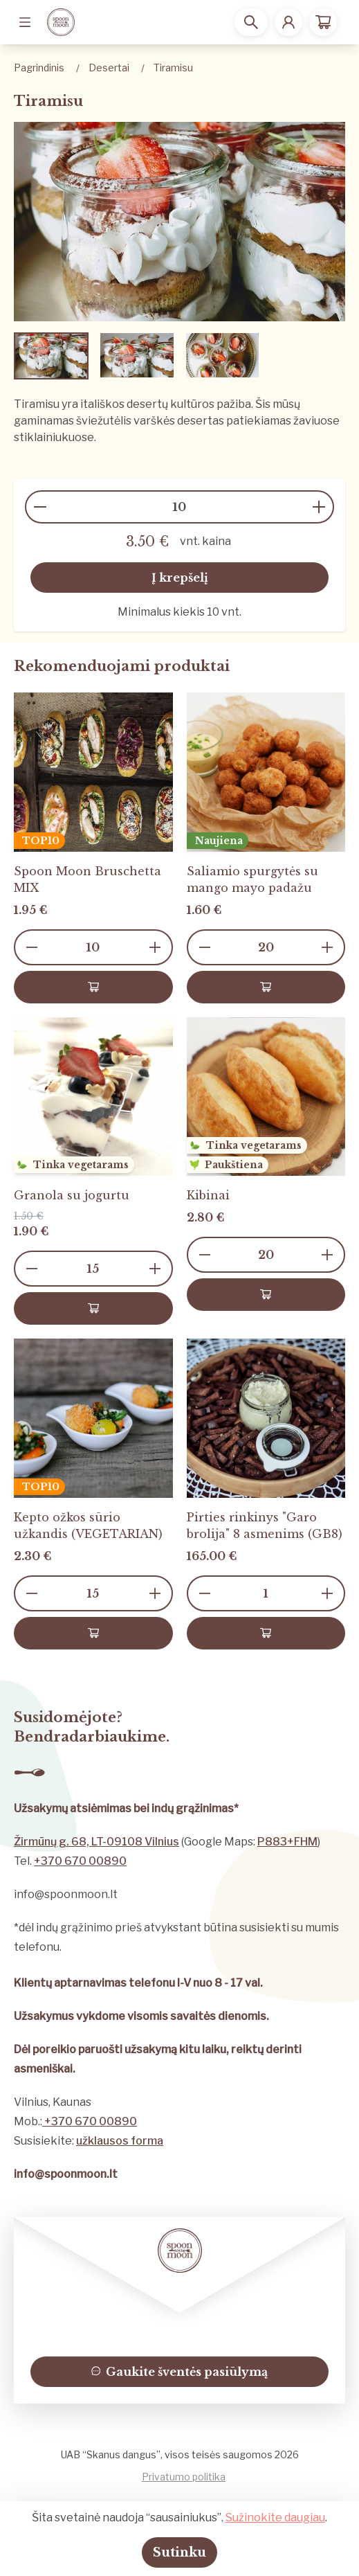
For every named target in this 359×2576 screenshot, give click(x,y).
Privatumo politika (183, 2477)
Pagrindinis (39, 67)
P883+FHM (287, 1841)
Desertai (109, 67)
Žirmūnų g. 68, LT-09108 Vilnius (96, 1841)
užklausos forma (119, 2140)
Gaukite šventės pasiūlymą (179, 2372)
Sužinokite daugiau (275, 2517)
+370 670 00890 (80, 1861)
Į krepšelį (179, 577)
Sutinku (179, 2552)
